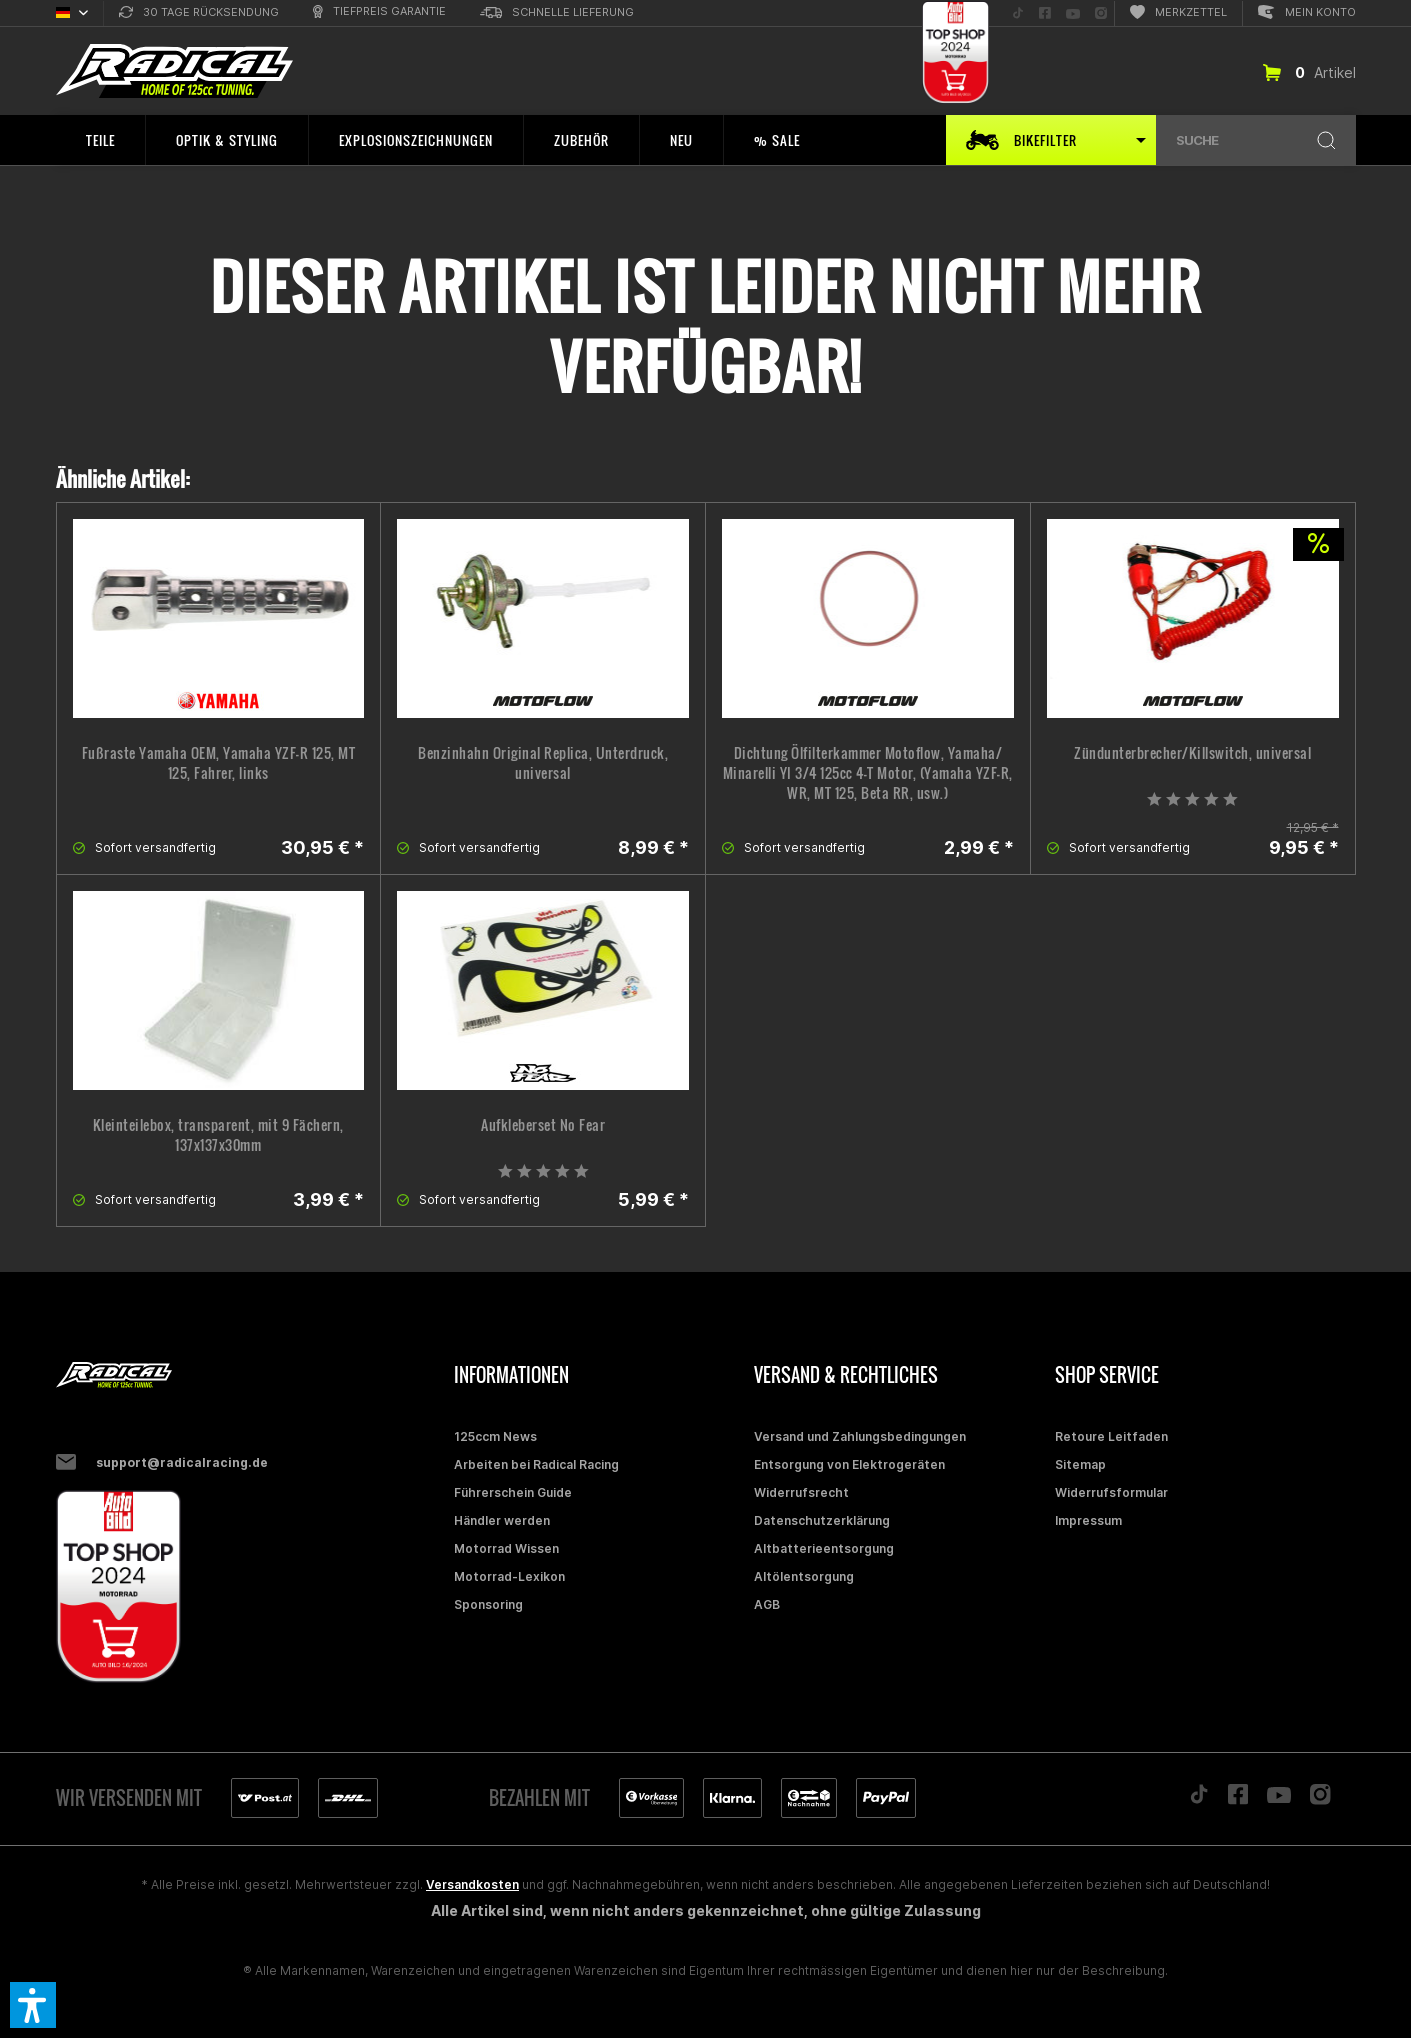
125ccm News (495, 1436)
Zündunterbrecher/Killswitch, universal (1192, 753)
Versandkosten (472, 1884)
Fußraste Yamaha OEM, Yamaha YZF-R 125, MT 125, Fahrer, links (219, 763)
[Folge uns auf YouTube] (1073, 13)
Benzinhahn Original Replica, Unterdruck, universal (543, 763)
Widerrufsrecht (801, 1492)
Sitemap (1080, 1464)
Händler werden (502, 1520)
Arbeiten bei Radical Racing (536, 1464)
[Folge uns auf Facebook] (1045, 13)
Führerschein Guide (513, 1492)
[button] (33, 2005)
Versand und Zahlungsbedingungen (860, 1436)
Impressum (1088, 1520)
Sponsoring (488, 1604)
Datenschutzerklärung (822, 1520)
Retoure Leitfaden (1111, 1436)
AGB (767, 1604)
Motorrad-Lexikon (509, 1576)
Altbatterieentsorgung (824, 1548)
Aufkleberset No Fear (543, 1125)
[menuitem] (199, 13)
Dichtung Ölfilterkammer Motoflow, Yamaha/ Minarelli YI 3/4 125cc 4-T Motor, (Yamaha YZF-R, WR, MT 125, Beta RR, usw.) (868, 773)
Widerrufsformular (1111, 1492)
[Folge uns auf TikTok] (1018, 13)
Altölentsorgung (804, 1576)
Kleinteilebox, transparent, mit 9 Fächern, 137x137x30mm (218, 1135)
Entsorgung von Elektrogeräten (849, 1464)
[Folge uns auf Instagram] (1101, 13)
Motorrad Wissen (506, 1548)
